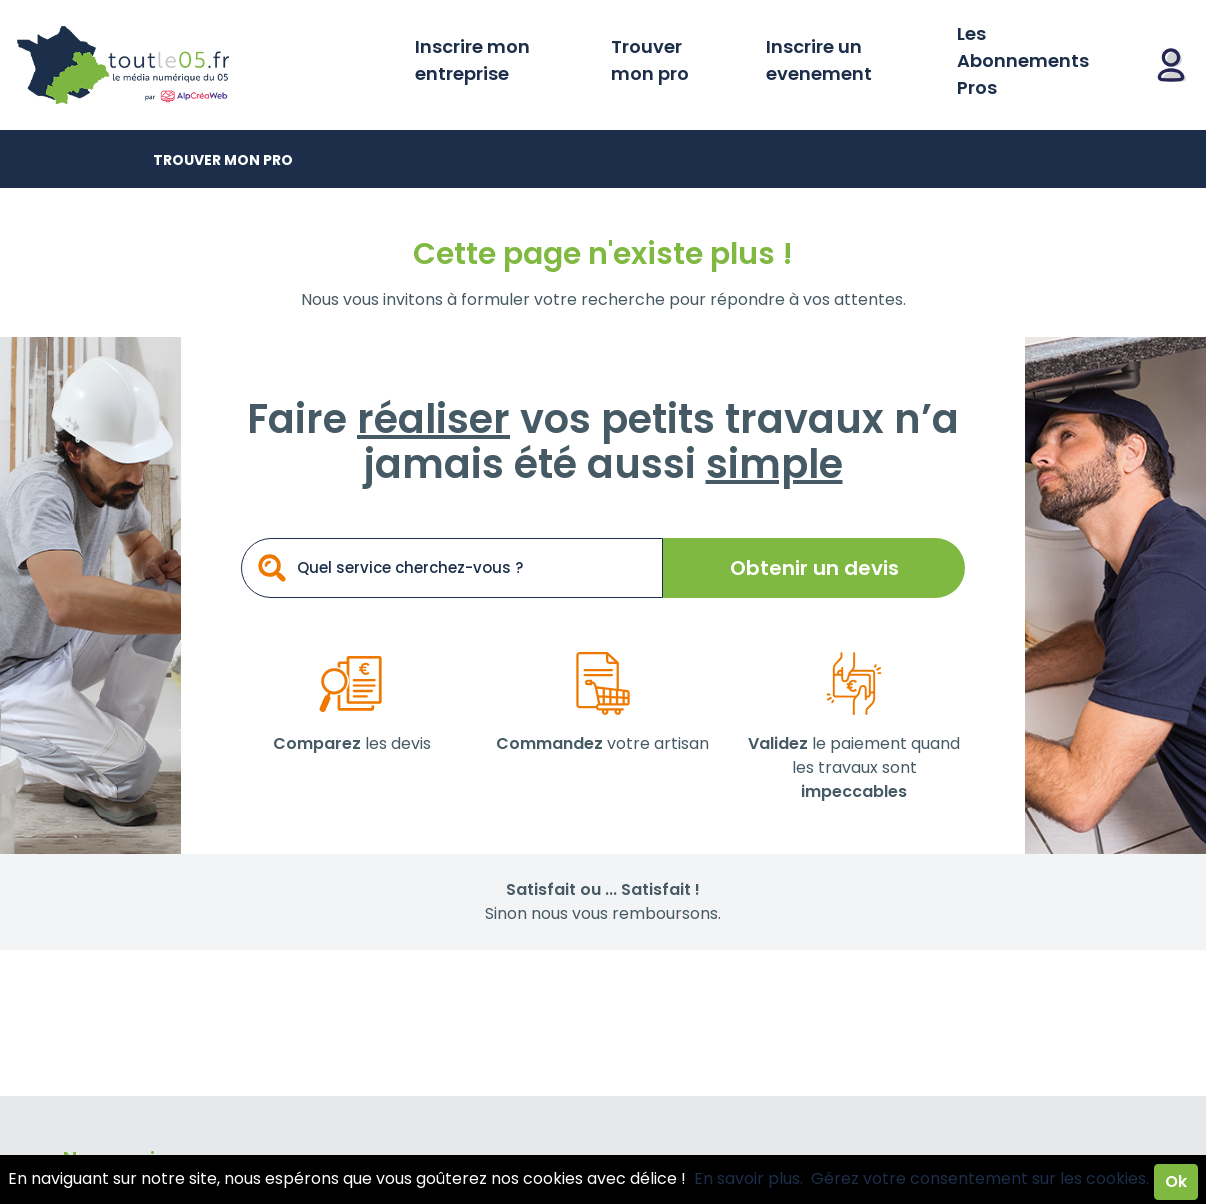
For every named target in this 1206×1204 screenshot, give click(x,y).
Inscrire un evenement (819, 60)
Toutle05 (200, 65)
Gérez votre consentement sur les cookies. (980, 1178)
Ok (1176, 1181)
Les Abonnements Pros (1023, 60)
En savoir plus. (748, 1178)
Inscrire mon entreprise (472, 60)
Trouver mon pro (650, 60)
